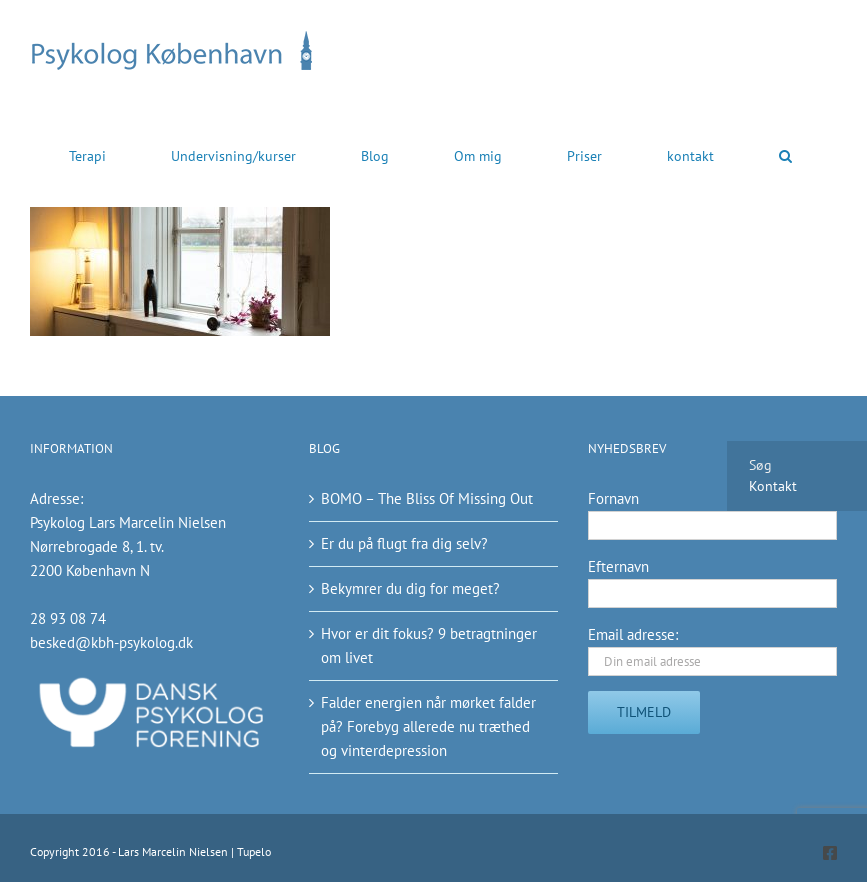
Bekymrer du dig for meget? (410, 588)
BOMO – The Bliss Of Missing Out (427, 498)
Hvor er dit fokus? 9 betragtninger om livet (429, 645)
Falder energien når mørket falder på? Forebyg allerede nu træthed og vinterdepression (428, 726)
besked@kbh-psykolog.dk (111, 642)
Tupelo (254, 851)
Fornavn (613, 498)
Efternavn (618, 566)
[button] (785, 154)
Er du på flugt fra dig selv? (404, 543)
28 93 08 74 (68, 618)
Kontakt (773, 486)
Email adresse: (633, 634)
